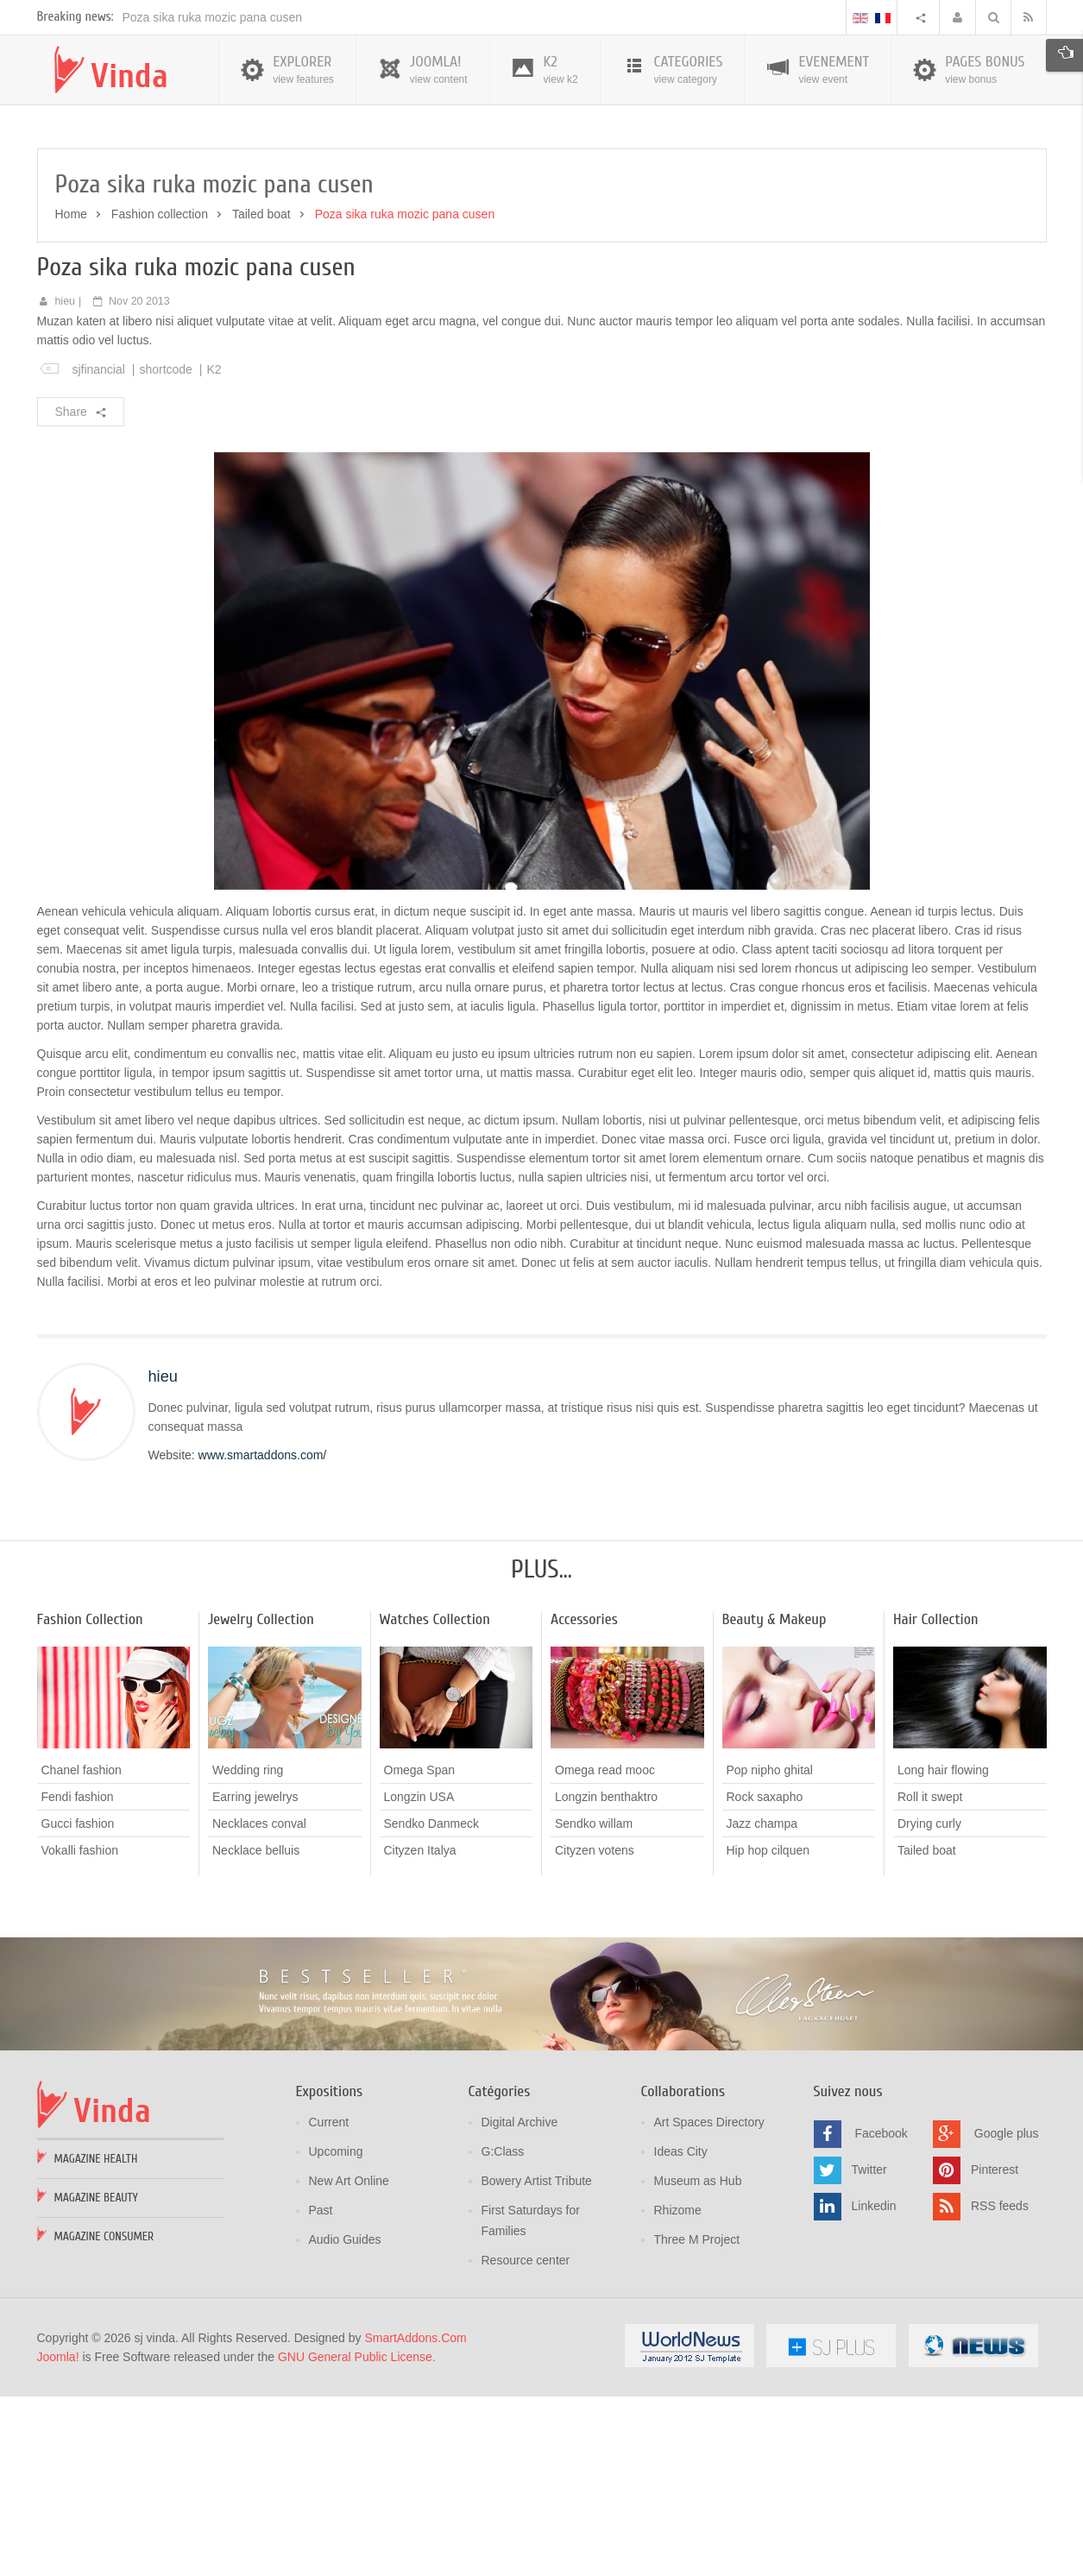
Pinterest (994, 2349)
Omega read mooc (605, 1950)
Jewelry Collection (261, 1800)
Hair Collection (936, 1800)
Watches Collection (435, 1800)
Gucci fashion (78, 2004)
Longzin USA (419, 1977)
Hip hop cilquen (768, 2030)
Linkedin (874, 2385)
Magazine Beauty (96, 2378)
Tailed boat (261, 394)
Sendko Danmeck (432, 2004)
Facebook (880, 2313)
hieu (64, 482)
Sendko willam (594, 2004)
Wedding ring (247, 1950)
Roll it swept (929, 1977)
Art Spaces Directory (709, 2302)
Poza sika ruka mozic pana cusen (213, 198)
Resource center (526, 2440)
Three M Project (697, 2420)
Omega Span (420, 1950)
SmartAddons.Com (415, 2518)
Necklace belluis (255, 2030)
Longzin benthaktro (606, 1977)
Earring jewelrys (255, 1977)
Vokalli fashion (80, 2030)
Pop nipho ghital (770, 1950)
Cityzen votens (594, 2030)
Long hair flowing (943, 1950)
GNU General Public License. (357, 2537)
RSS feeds (1000, 2385)
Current (329, 2302)
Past (321, 2390)
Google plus (1006, 2313)
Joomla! (58, 2537)
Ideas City (681, 2332)
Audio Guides (345, 2420)
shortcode (165, 550)
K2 (213, 550)
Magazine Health (96, 2339)
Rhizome (678, 2390)
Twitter (869, 2349)
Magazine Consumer (104, 2416)
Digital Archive (520, 2302)
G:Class (503, 2332)
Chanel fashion (81, 1950)
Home (71, 394)
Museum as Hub (698, 2361)
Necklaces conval (259, 2004)
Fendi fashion (77, 1977)
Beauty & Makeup (774, 1800)
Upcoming (336, 2332)
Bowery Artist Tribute (537, 2361)
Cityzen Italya (420, 2030)
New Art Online (349, 2361)
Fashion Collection (90, 1800)
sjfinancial (98, 550)
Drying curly (929, 2004)
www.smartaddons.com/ (262, 1635)
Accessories (584, 1800)
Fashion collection (159, 394)
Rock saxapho (765, 1977)
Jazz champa (762, 2004)
